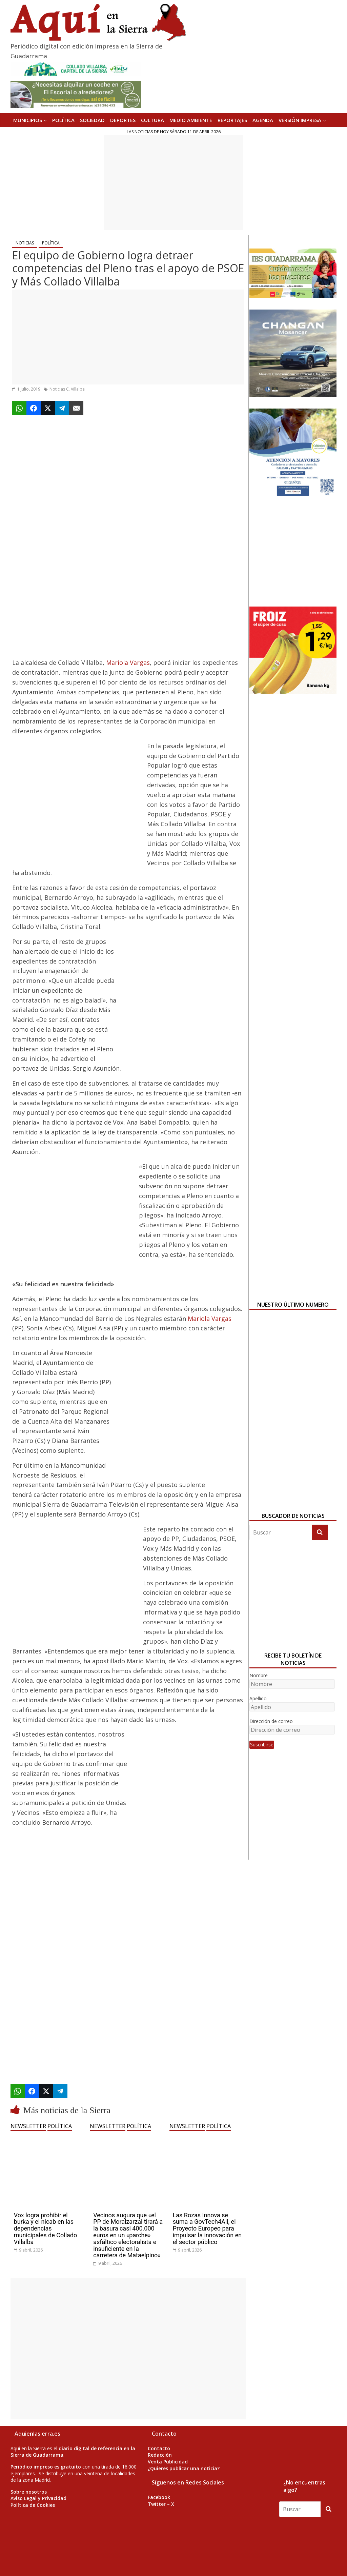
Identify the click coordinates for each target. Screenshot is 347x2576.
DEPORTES (123, 120)
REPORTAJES (232, 120)
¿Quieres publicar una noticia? (184, 2468)
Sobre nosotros (29, 2492)
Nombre (258, 1675)
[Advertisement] (173, 182)
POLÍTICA (63, 120)
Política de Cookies (33, 2505)
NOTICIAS (25, 243)
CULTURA (152, 120)
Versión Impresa (300, 120)
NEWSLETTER (28, 2126)
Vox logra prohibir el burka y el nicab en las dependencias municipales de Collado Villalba (45, 2228)
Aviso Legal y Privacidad (38, 2498)
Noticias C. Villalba (67, 389)
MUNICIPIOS (27, 120)
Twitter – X (161, 2504)
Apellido (258, 1698)
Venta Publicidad (168, 2461)
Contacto (159, 2448)
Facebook (159, 2497)
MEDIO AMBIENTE (190, 120)
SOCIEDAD (92, 120)
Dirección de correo (271, 1721)
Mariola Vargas (128, 662)
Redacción (160, 2455)
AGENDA (262, 120)
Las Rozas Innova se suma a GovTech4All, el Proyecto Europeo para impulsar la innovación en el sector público (207, 2228)
